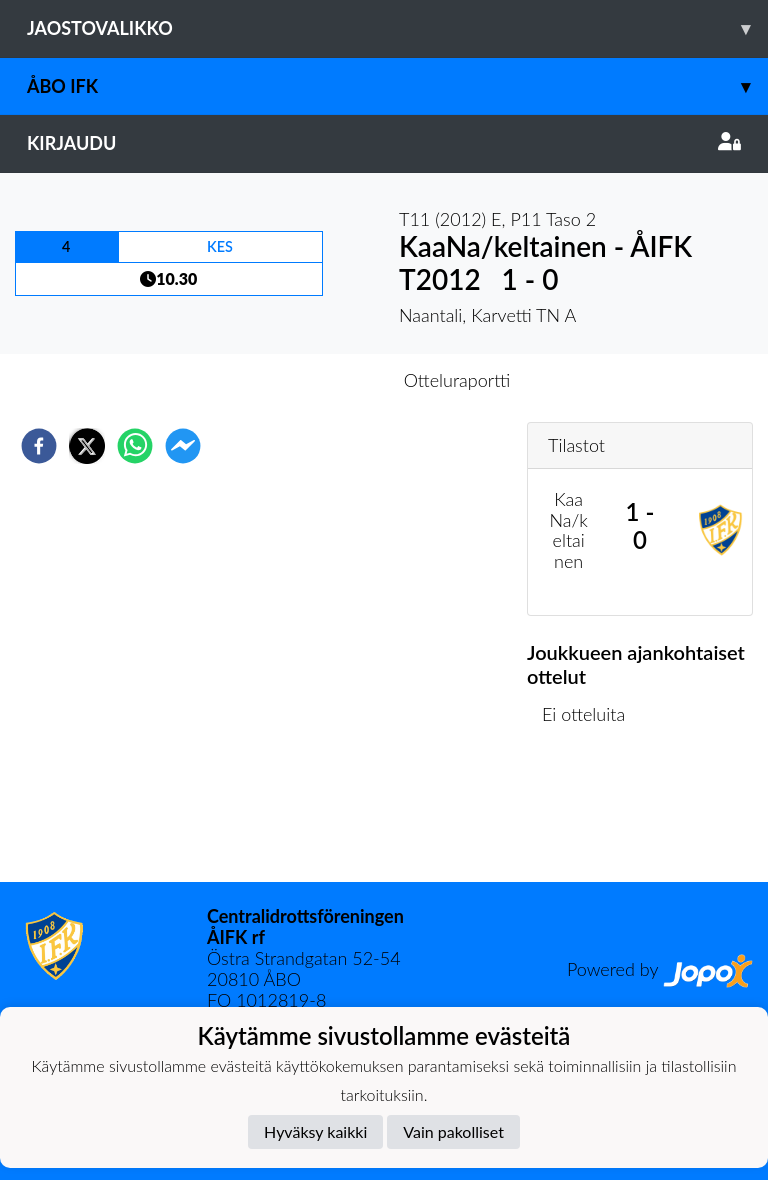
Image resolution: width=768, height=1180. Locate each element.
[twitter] (87, 446)
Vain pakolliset (453, 1131)
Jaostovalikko (397, 28)
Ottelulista (591, 814)
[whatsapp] (135, 446)
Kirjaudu (384, 143)
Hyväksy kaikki (315, 1131)
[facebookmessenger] (183, 446)
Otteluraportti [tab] (457, 380)
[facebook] (39, 446)
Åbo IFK (397, 86)
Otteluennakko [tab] (315, 380)
